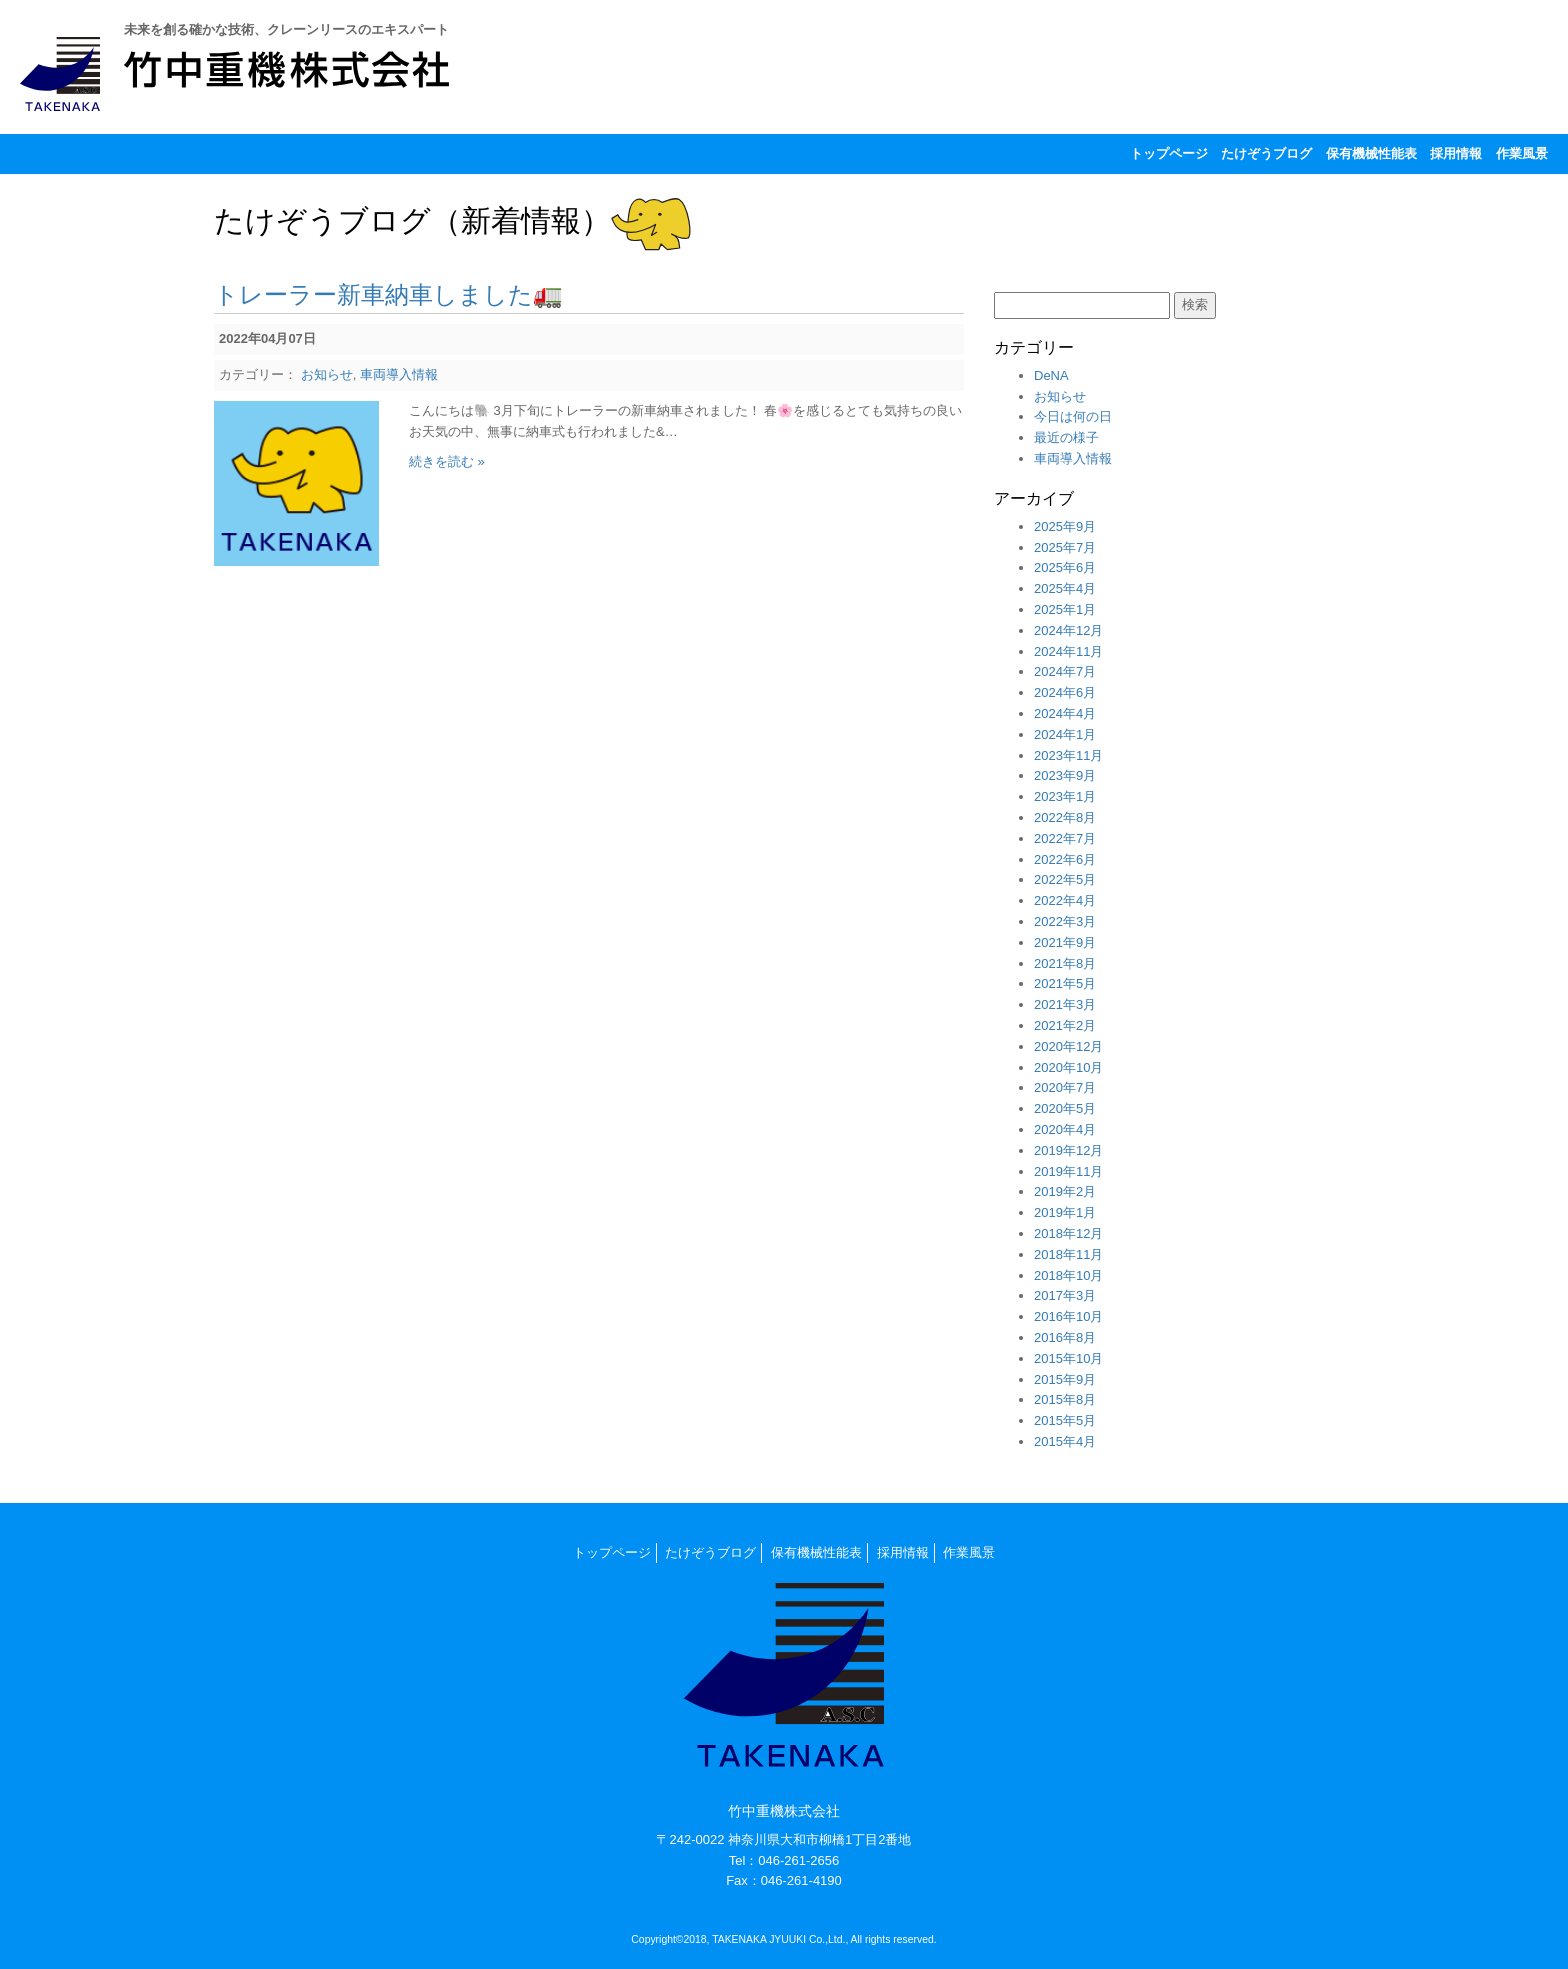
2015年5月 (1065, 1420)
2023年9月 (1065, 775)
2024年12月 (1068, 630)
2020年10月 (1068, 1067)
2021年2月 (1065, 1025)
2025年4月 (1065, 588)
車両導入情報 (399, 374)
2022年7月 (1065, 838)
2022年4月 (1065, 900)
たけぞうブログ (1266, 153)
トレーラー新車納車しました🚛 (388, 294)
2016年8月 (1065, 1337)
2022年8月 (1065, 817)
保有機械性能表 (1371, 153)
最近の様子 (1066, 437)
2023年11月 (1068, 755)
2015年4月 (1065, 1441)
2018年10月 (1068, 1275)
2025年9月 (1065, 526)
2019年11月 (1068, 1171)
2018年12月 (1068, 1233)
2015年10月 (1068, 1358)
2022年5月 (1065, 879)
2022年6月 (1065, 859)
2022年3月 (1065, 921)
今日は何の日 (1073, 416)
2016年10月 (1068, 1316)
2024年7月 (1065, 671)
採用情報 (1456, 153)
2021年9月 (1065, 942)
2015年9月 (1065, 1379)
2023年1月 (1065, 796)
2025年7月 (1065, 547)
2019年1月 (1065, 1212)
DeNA (1051, 375)
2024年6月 (1065, 692)
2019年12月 (1068, 1150)
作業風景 (1522, 153)
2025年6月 (1065, 567)
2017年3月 (1065, 1295)
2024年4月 (1065, 713)
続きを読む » (447, 461)
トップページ (1169, 153)
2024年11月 (1068, 651)
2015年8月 (1065, 1399)
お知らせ (327, 374)
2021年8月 (1065, 963)
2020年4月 (1065, 1129)
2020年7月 (1065, 1087)
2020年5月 (1065, 1108)
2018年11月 (1068, 1254)
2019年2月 (1065, 1191)
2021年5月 (1065, 983)
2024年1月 (1065, 734)
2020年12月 (1068, 1046)
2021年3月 (1065, 1004)
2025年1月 (1065, 609)
